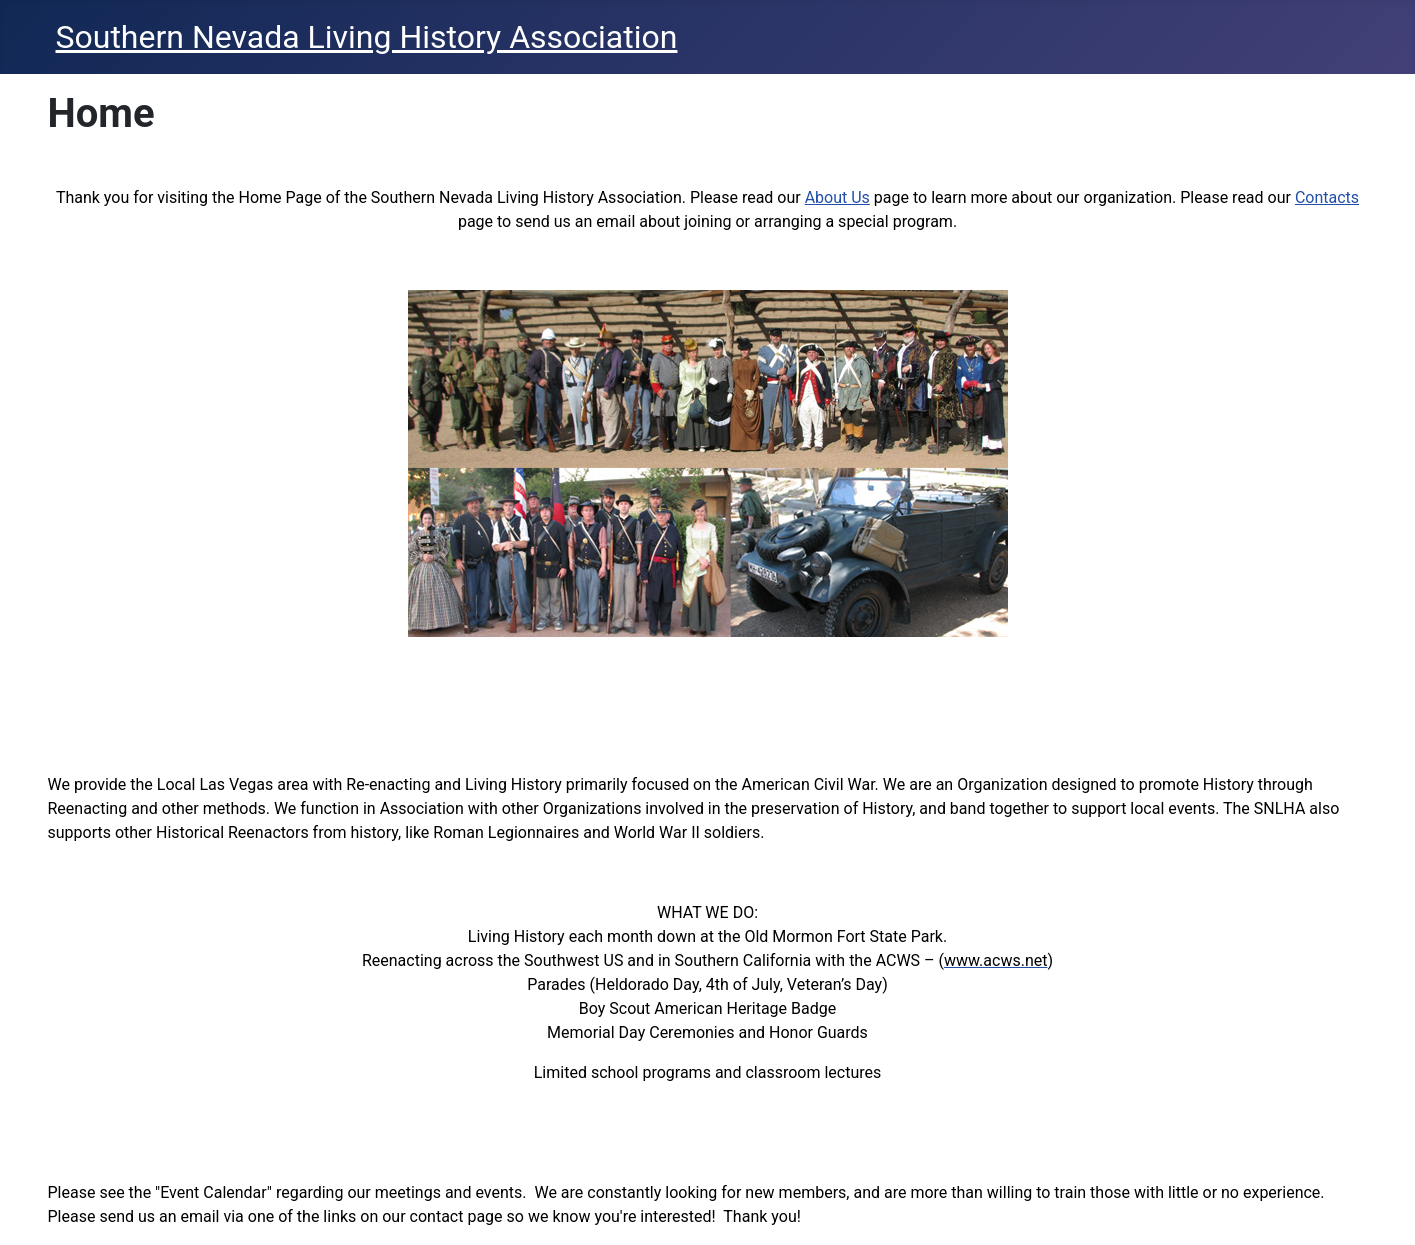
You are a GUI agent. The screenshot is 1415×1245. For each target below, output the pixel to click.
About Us (837, 197)
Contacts (1327, 197)
